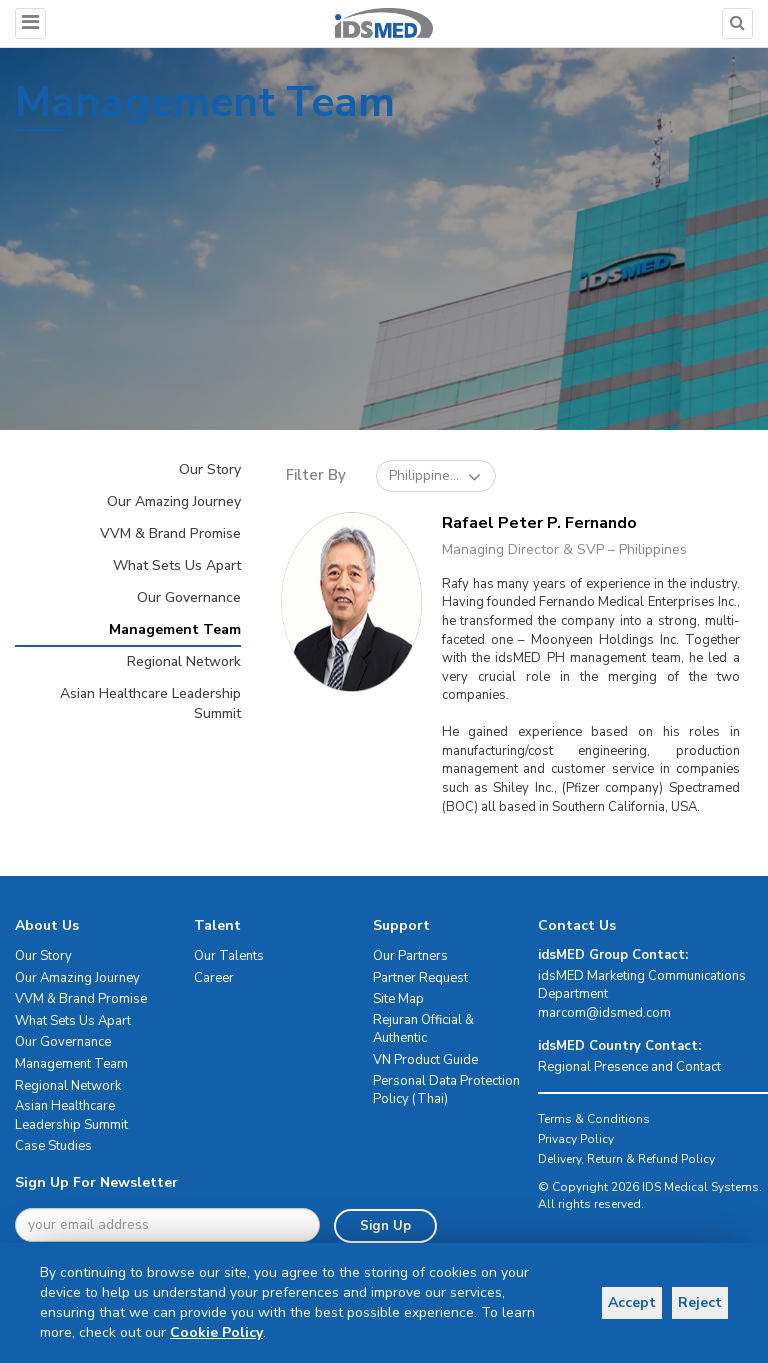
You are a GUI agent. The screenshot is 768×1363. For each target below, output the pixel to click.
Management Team (175, 629)
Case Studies (53, 1146)
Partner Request (420, 978)
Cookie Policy (216, 1332)
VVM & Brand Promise (170, 533)
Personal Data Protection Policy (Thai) (446, 1090)
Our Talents (229, 956)
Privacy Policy (576, 1139)
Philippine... (435, 476)
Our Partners (410, 956)
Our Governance (189, 597)
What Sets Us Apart (177, 565)
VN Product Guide (425, 1060)
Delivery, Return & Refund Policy (626, 1159)
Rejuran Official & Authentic (423, 1029)
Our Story (210, 469)
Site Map (398, 999)
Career (214, 978)
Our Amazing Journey (174, 501)
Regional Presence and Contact (629, 1067)
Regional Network (184, 661)
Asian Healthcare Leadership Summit (150, 703)
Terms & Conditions (594, 1119)
